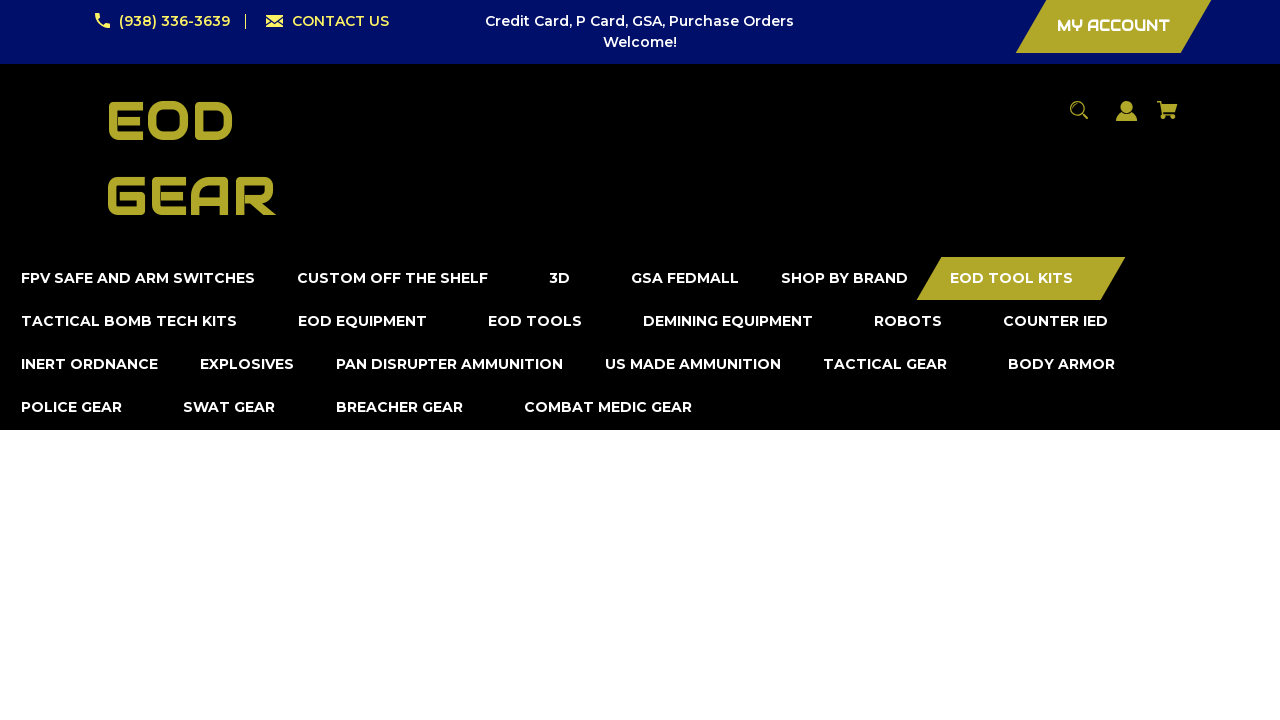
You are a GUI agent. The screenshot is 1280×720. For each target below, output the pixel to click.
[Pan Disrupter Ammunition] (450, 364)
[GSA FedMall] (685, 278)
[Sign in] (1127, 120)
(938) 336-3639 (174, 21)
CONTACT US (340, 21)
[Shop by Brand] (845, 278)
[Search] (1079, 119)
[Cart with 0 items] (1168, 119)
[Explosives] (247, 364)
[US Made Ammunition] (693, 364)
